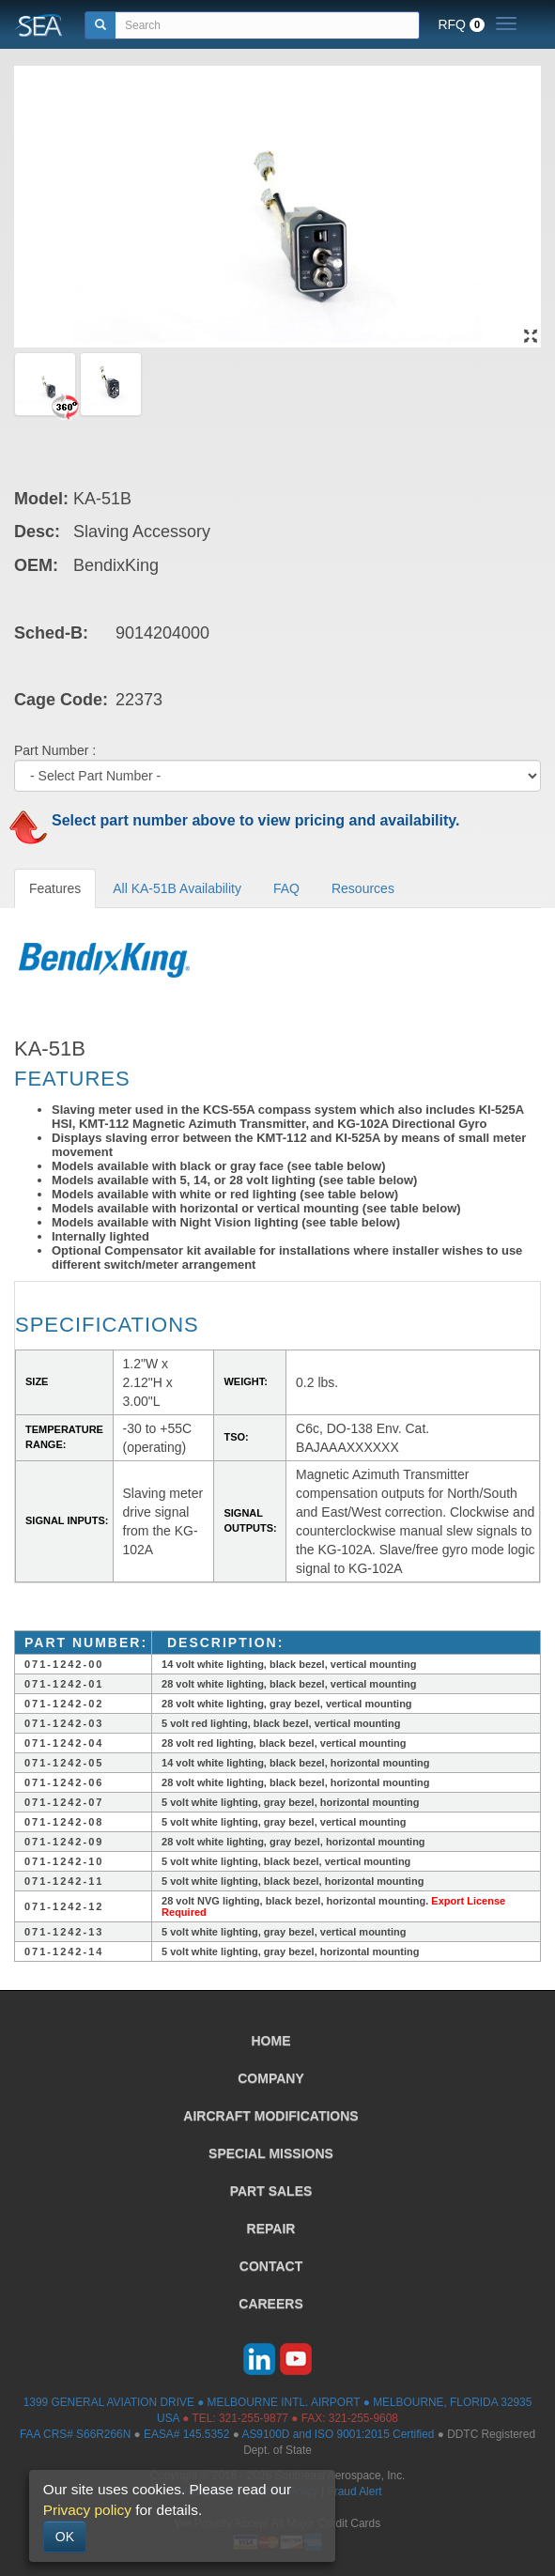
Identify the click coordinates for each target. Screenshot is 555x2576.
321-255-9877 (253, 2418)
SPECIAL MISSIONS (270, 2153)
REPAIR (271, 2228)
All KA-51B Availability (177, 888)
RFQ (461, 24)
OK (64, 2536)
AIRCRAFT (270, 2115)
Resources (362, 888)
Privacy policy (87, 2510)
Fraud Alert (354, 2491)
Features (55, 888)
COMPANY (271, 2078)
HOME (271, 2040)
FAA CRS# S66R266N (75, 2434)
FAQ (286, 888)
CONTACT (270, 2266)
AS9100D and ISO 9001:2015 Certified (337, 2434)
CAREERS (270, 2303)
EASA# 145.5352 (186, 2434)
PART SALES (271, 2190)
